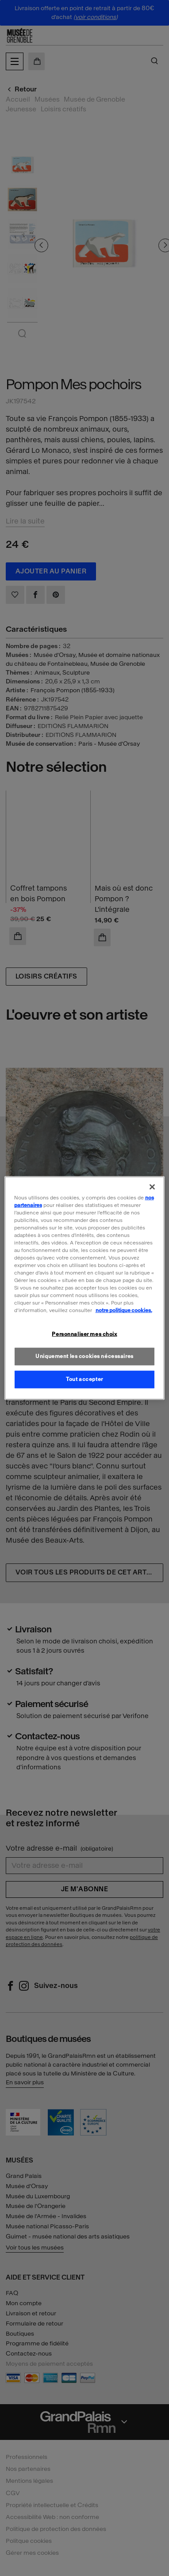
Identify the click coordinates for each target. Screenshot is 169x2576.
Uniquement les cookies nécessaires (84, 1356)
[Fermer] (152, 1186)
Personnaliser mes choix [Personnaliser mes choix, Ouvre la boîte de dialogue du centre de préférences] (84, 1333)
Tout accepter (84, 1379)
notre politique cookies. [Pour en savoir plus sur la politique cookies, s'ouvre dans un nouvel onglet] (124, 1310)
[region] (84, 1288)
